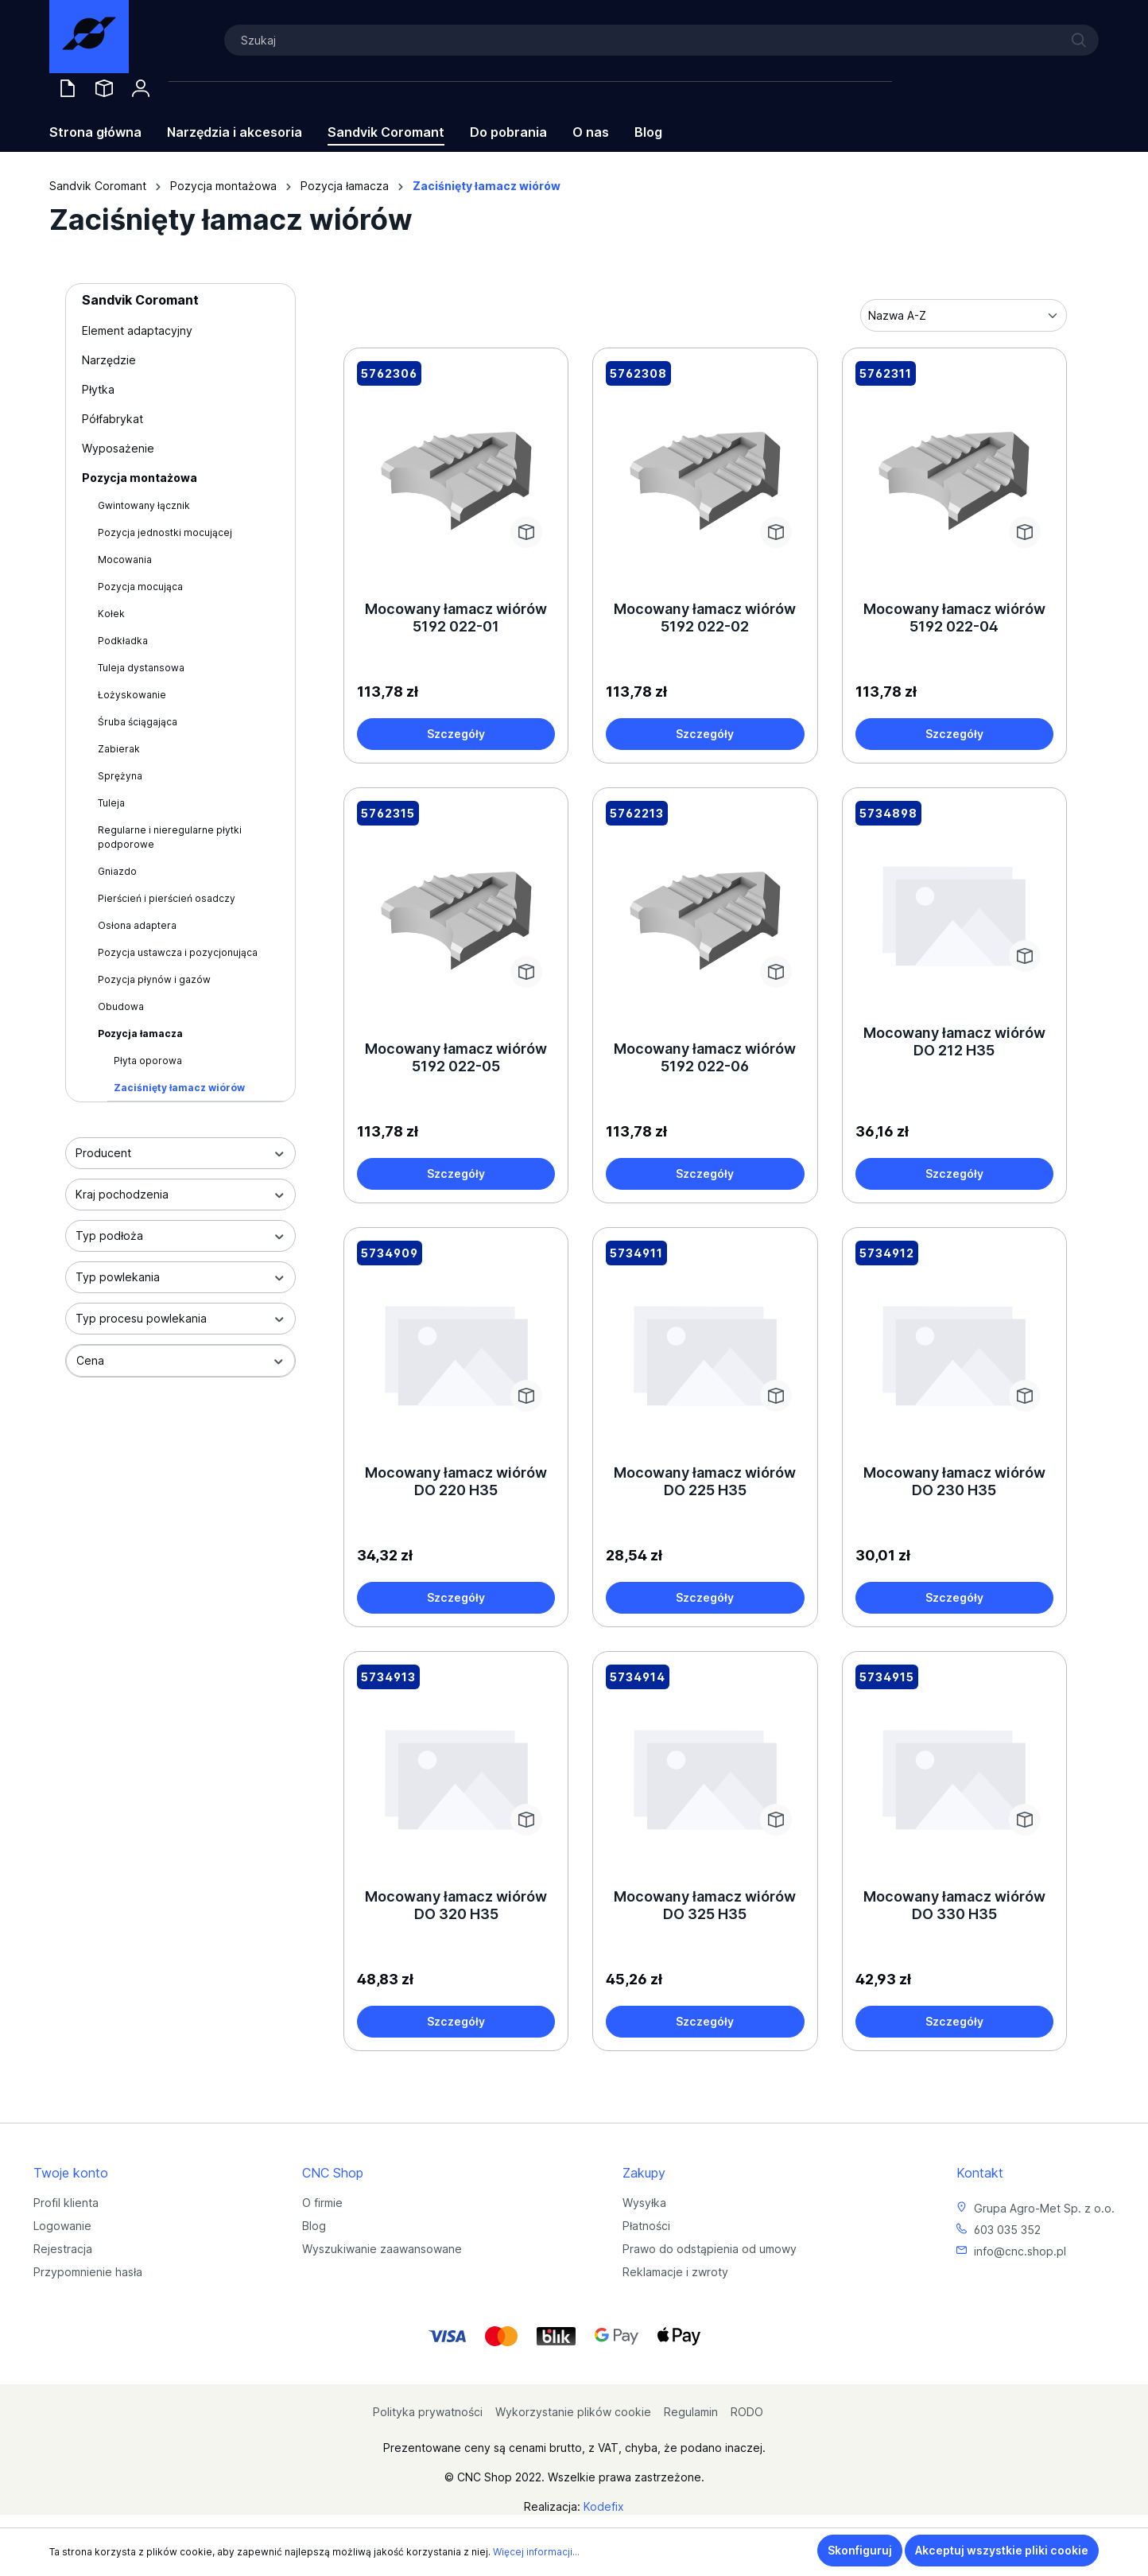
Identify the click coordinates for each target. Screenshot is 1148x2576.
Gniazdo (117, 871)
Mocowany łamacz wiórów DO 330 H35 (954, 1905)
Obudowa (121, 1006)
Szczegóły (456, 733)
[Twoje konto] (140, 88)
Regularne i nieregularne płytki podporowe (170, 837)
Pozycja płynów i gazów (154, 979)
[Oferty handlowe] (67, 88)
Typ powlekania (180, 1277)
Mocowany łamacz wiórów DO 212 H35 (954, 1041)
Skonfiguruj (860, 2550)
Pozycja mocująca (140, 587)
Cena (180, 1360)
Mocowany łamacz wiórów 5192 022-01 (456, 617)
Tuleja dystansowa (141, 668)
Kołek (111, 614)
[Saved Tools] (104, 88)
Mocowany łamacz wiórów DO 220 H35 (456, 1481)
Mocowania (125, 559)
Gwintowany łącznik (144, 505)
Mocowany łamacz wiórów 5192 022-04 (954, 617)
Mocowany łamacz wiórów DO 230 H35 (954, 1481)
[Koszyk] (530, 82)
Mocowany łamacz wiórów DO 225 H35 (705, 1481)
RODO (747, 2412)
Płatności (646, 2225)
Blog (314, 2225)
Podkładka (123, 641)
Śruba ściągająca (137, 722)
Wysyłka (644, 2202)
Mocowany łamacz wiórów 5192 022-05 (456, 1057)
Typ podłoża (180, 1235)
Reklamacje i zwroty (675, 2272)
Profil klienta (66, 2202)
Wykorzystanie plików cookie (573, 2412)
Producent (180, 1153)
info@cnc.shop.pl (1020, 2251)
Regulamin (691, 2412)
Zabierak (119, 749)
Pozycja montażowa (139, 477)
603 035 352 (1007, 2229)
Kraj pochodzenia (180, 1194)
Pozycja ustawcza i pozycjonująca (178, 952)
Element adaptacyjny (137, 330)
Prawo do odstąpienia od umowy (709, 2248)
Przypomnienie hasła (87, 2272)
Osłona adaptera (137, 925)
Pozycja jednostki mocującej (165, 532)
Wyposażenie (118, 448)
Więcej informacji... (536, 2552)
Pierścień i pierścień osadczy (166, 898)
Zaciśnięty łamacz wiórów (179, 1088)
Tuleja (111, 803)
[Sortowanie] (963, 315)
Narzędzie (109, 360)
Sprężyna (120, 776)
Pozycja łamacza (140, 1033)
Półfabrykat (112, 418)
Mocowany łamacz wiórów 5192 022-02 (705, 617)
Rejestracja (62, 2248)
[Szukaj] (661, 40)
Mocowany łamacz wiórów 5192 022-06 (705, 1057)
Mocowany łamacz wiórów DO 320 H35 (456, 1905)
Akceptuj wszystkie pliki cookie (1001, 2550)
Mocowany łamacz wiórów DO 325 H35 (705, 1905)
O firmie (322, 2202)
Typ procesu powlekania (180, 1318)
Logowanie (62, 2225)
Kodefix (604, 2506)
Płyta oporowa (148, 1061)
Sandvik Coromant (140, 300)
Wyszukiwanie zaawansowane (382, 2248)
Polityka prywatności (428, 2412)
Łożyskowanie (132, 695)
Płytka (98, 389)
